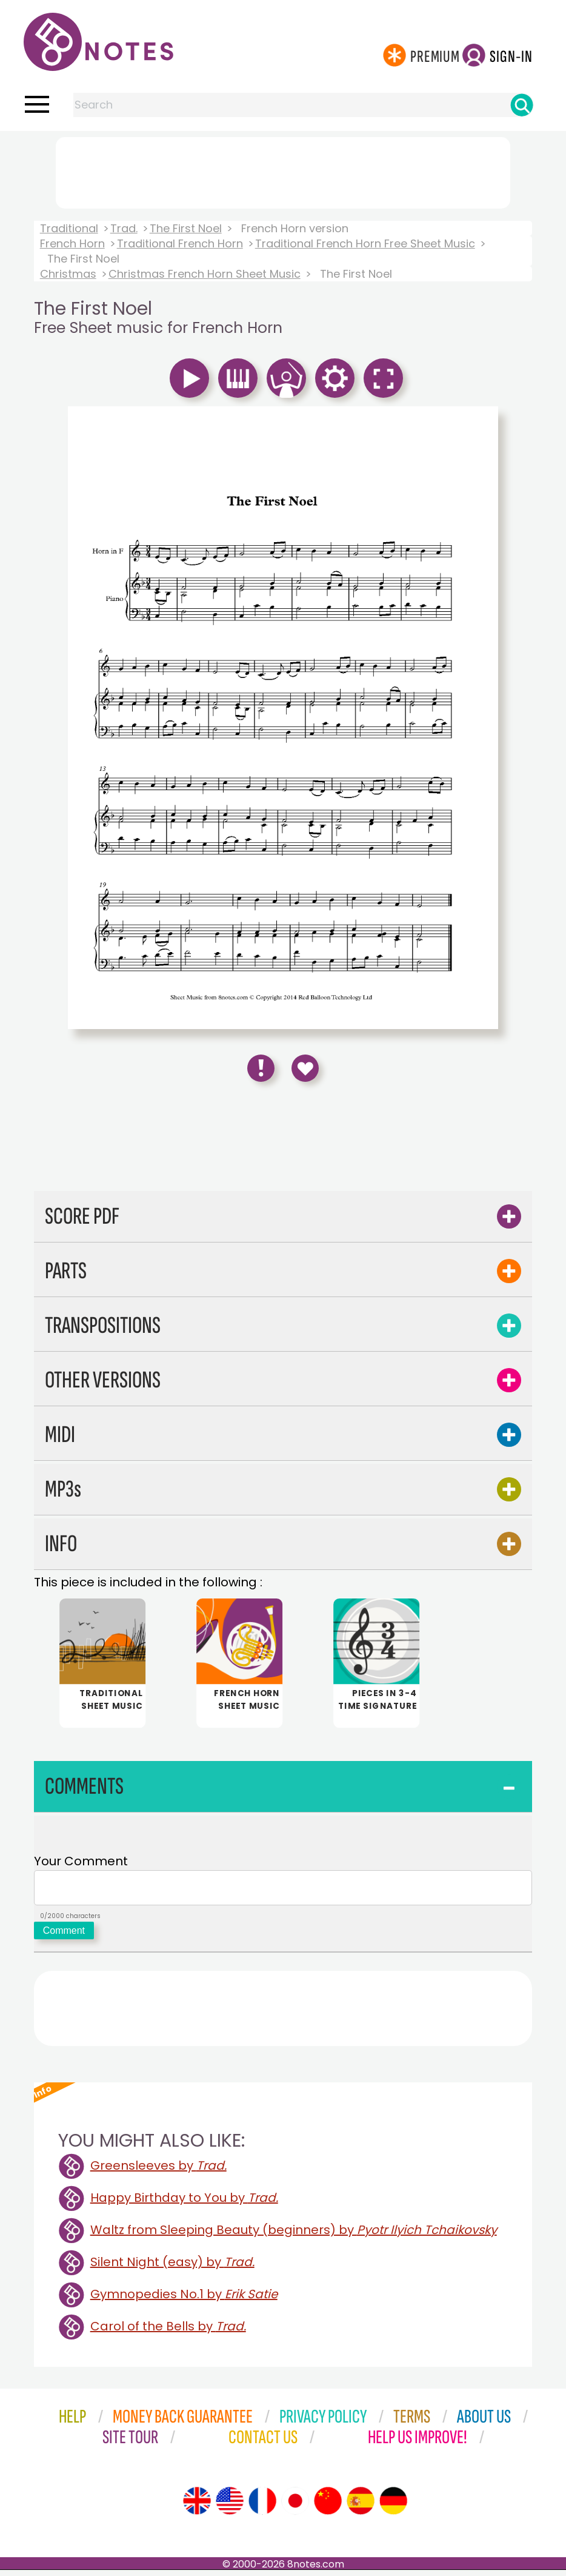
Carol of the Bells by (168, 2332)
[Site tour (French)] (262, 2507)
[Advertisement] (283, 170)
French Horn (72, 243)
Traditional (69, 228)
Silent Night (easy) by (172, 2267)
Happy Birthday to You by (184, 2203)
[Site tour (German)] (393, 2507)
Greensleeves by (158, 2171)
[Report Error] (261, 1068)
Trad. (124, 228)
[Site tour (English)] (197, 2507)
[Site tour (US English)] (230, 2507)
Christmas (68, 273)
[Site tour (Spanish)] (360, 2507)
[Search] (521, 104)
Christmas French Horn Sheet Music (204, 273)
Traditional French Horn (180, 243)
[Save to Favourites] (305, 1068)
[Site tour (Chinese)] (328, 2507)
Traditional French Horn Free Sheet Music (365, 243)
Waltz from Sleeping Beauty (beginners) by (293, 2235)
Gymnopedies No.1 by (184, 2300)
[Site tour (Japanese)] (295, 2507)
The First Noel (186, 228)
